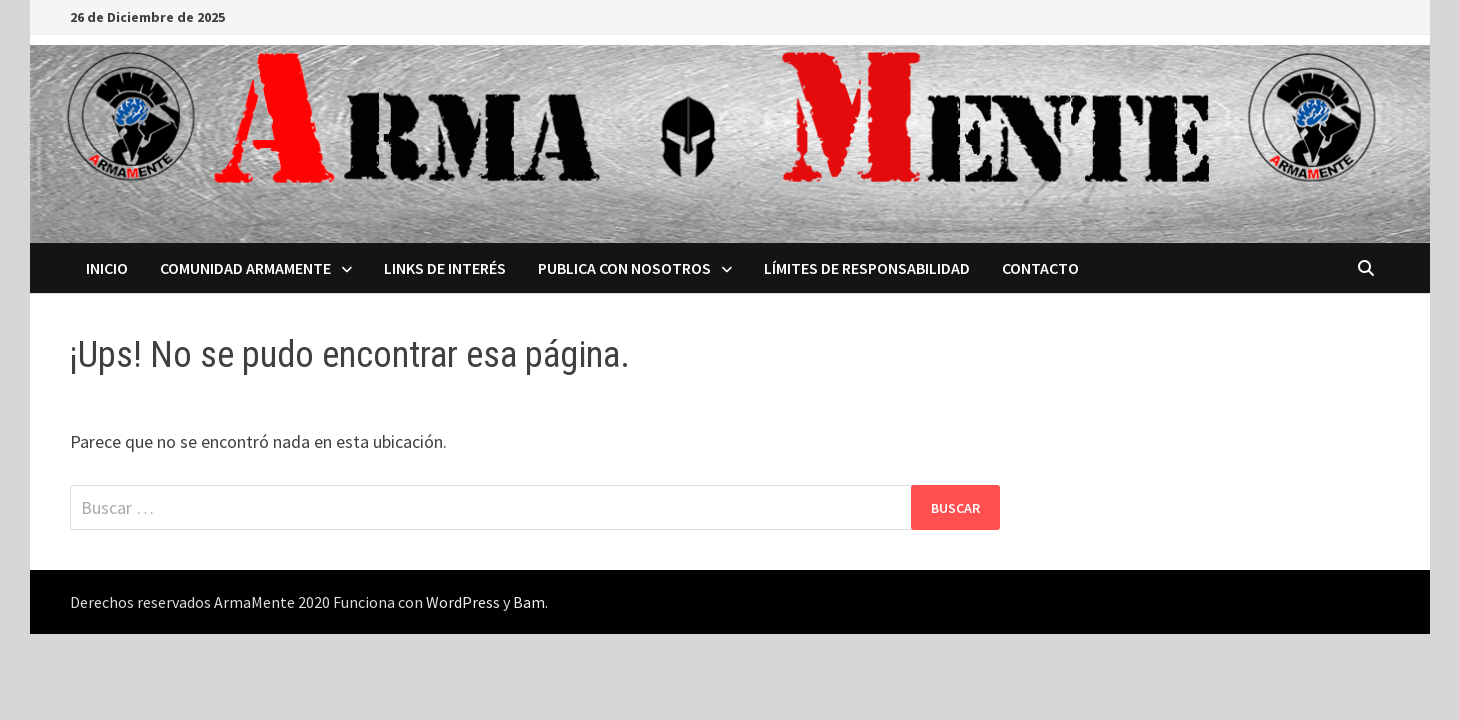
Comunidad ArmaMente (245, 268)
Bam (529, 602)
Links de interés (445, 268)
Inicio (107, 268)
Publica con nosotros (624, 268)
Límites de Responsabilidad (867, 268)
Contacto (1040, 268)
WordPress (463, 602)
